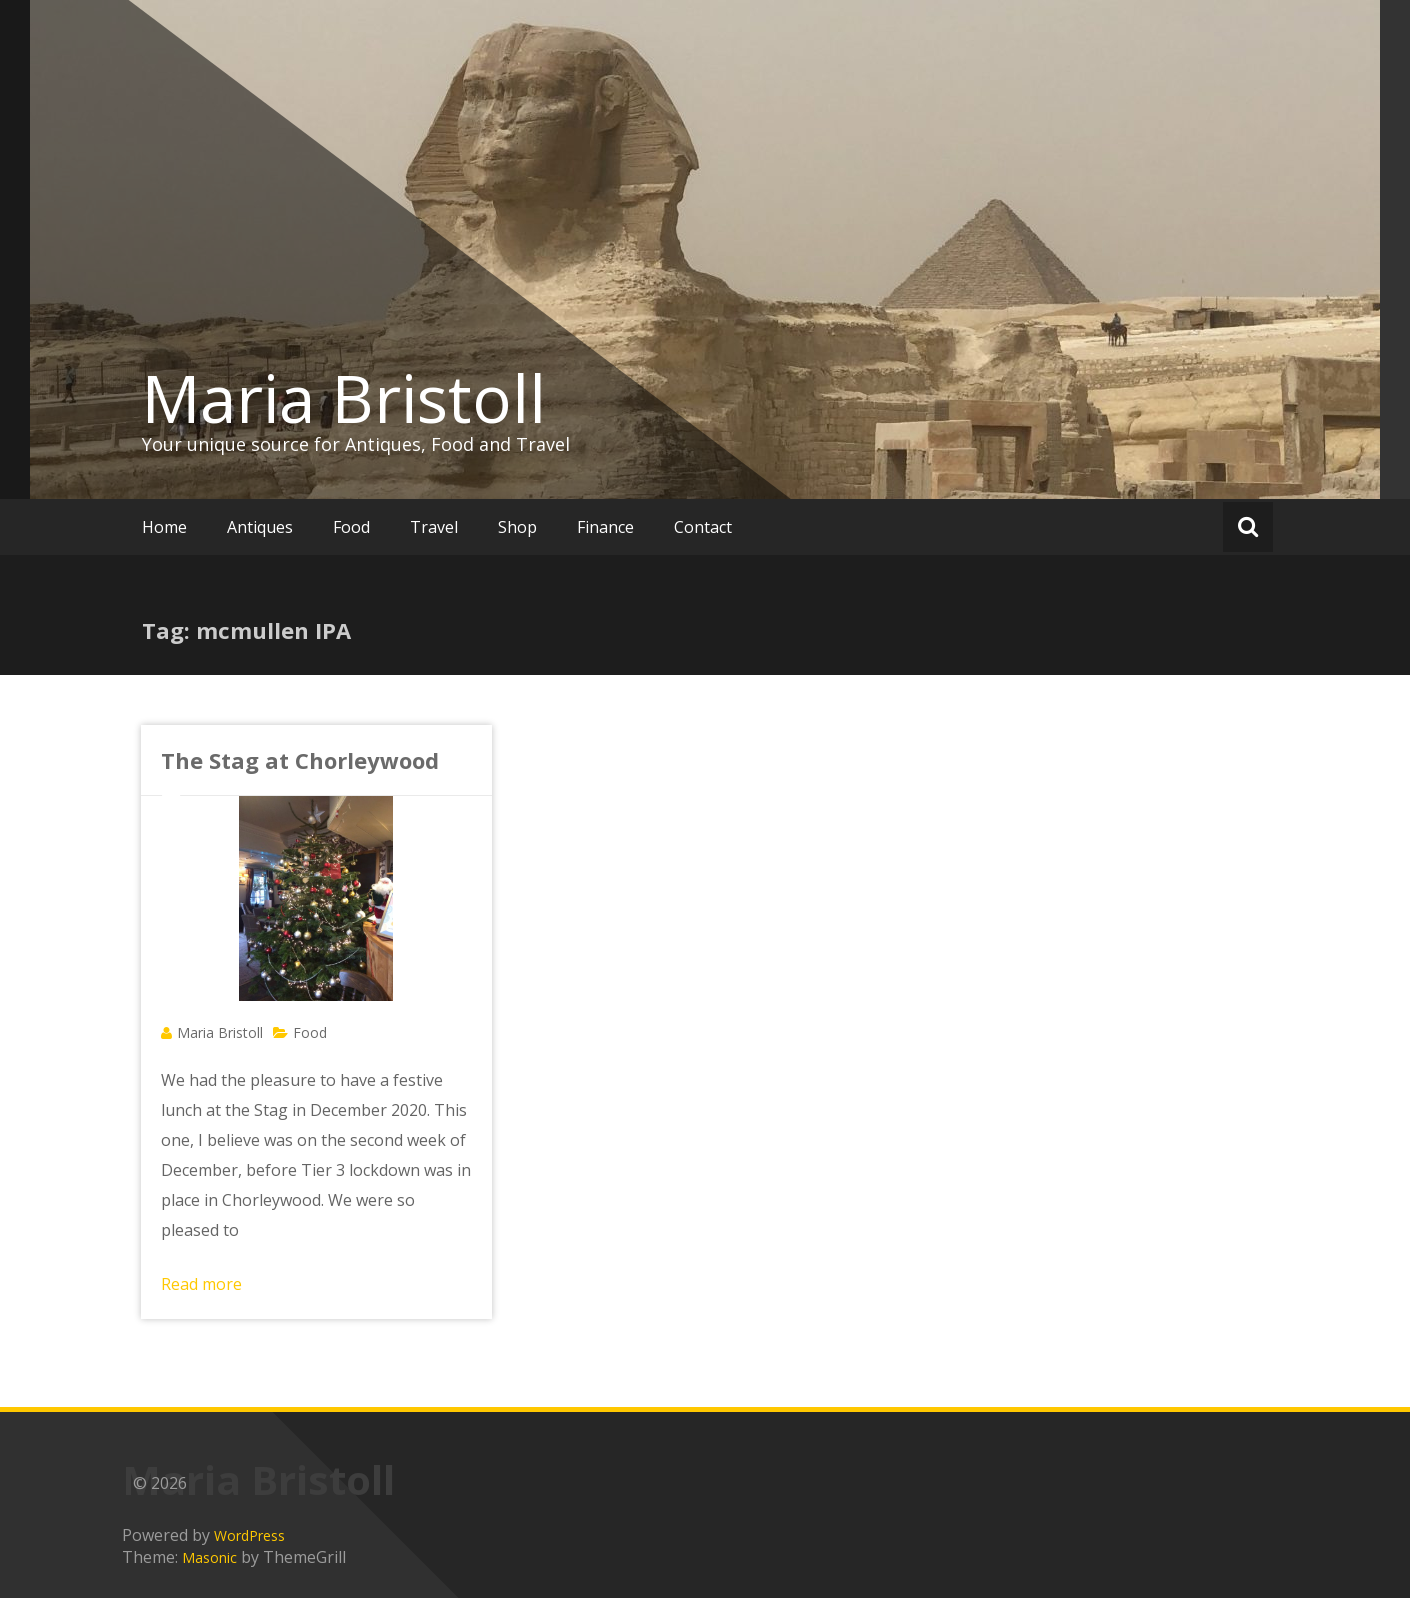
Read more (201, 1284)
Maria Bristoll (344, 398)
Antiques (260, 527)
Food (351, 527)
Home (164, 527)
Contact (703, 527)
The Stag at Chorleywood (300, 760)
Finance (605, 527)
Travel (434, 527)
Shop (517, 527)
